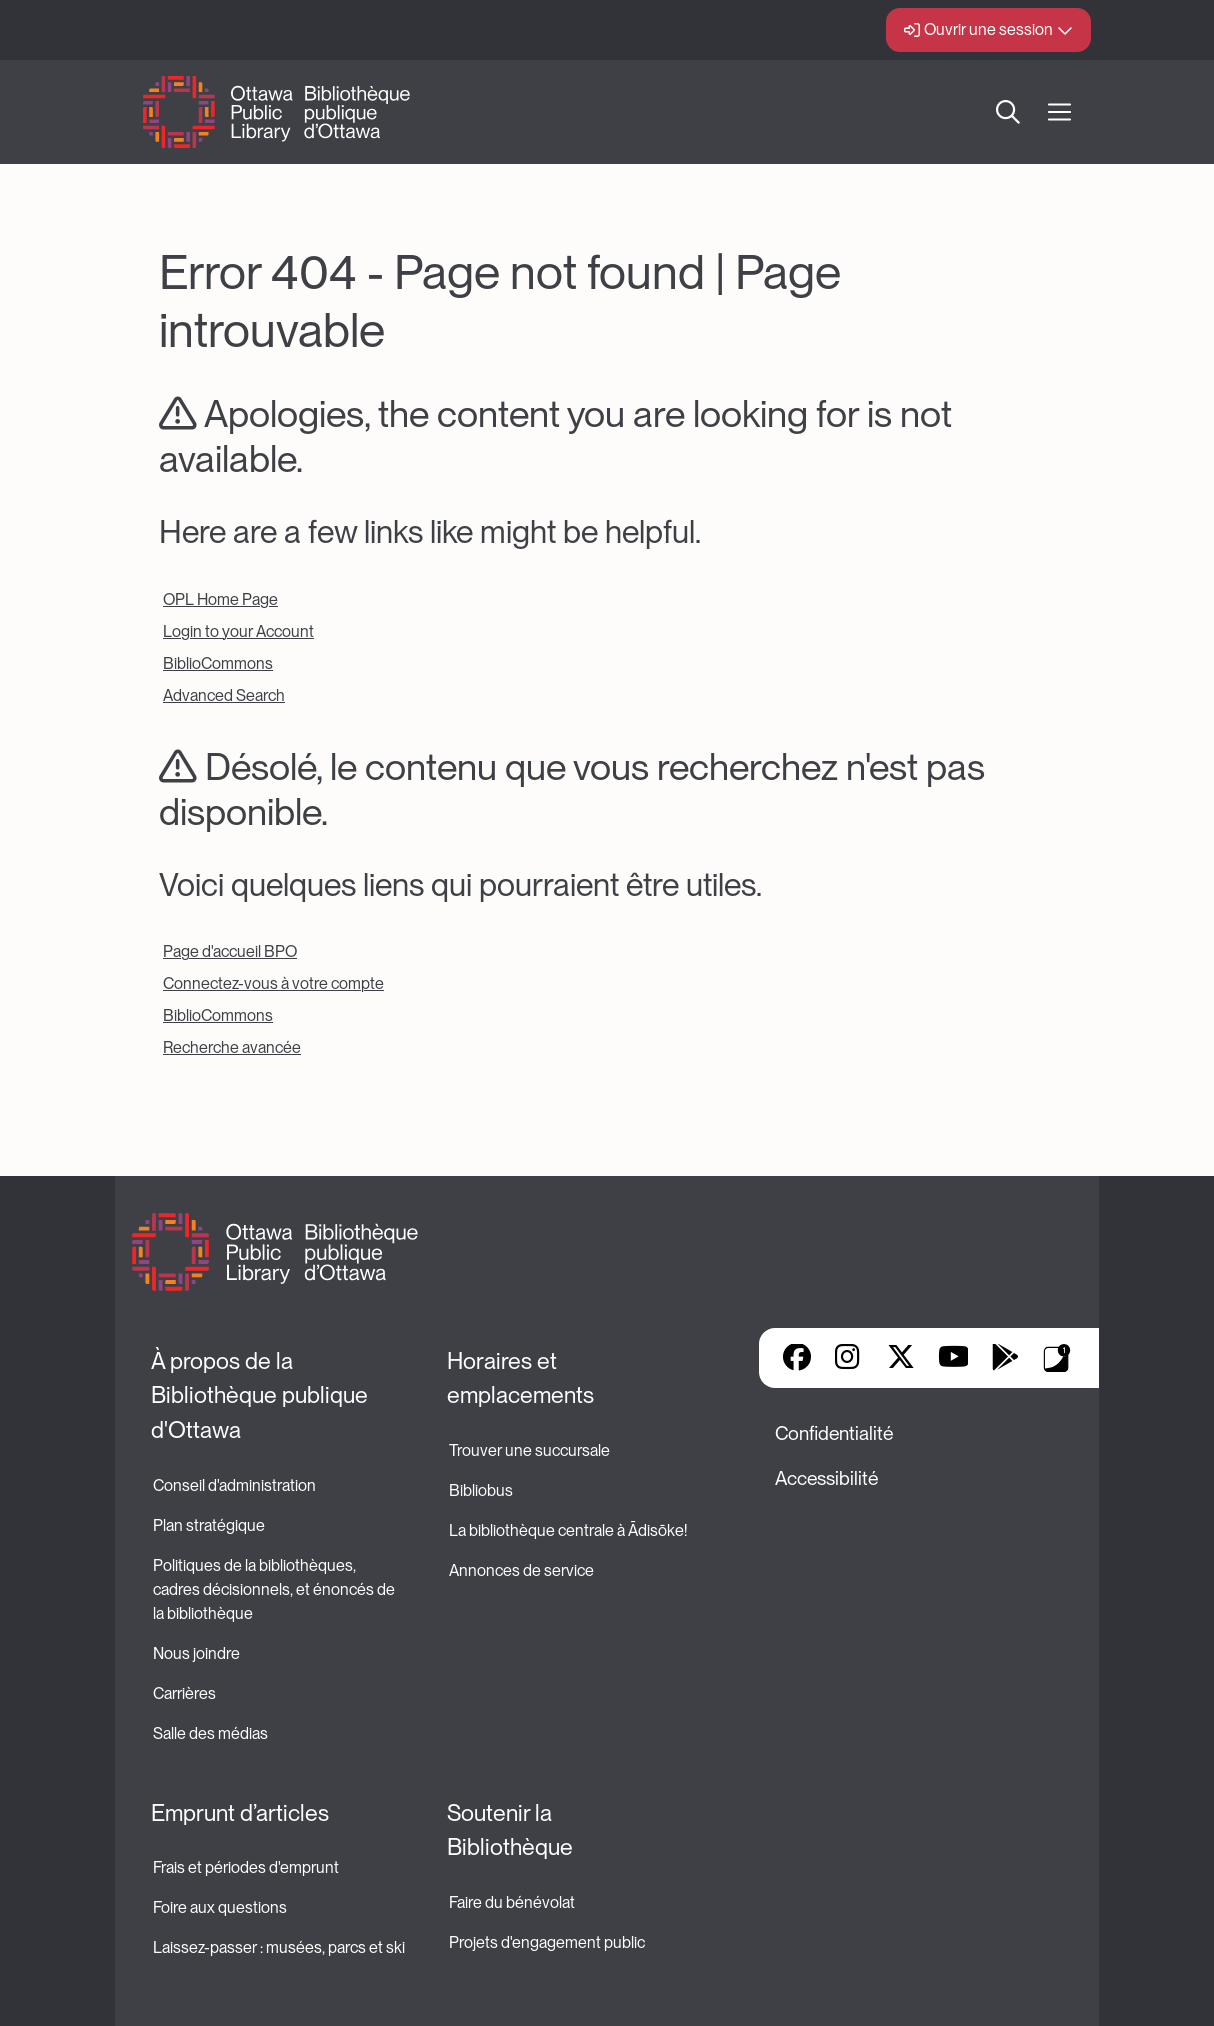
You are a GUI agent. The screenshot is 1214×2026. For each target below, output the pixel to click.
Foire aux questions (220, 1907)
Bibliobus (481, 1490)
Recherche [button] (1008, 112)
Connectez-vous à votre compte (273, 983)
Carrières (184, 1693)
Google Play (1005, 1359)
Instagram (849, 1359)
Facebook (797, 1359)
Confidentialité (834, 1433)
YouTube (953, 1359)
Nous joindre (196, 1653)
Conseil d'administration (234, 1485)
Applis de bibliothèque (1057, 1358)
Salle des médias (210, 1733)
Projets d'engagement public (547, 1942)
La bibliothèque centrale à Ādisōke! (568, 1530)
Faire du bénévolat (512, 1902)
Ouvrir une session (988, 29)
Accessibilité (826, 1478)
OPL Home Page (220, 599)
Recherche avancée (232, 1047)
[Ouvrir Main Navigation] (1059, 112)
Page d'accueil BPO (230, 951)
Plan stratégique (209, 1525)
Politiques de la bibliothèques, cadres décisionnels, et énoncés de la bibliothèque (275, 1589)
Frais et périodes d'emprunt (246, 1867)
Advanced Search (224, 695)
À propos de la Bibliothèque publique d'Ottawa (262, 1395)
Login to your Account (238, 631)
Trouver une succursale (529, 1450)
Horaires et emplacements (520, 1378)
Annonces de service (521, 1570)
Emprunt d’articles (240, 1813)
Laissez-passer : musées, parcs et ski (279, 1947)
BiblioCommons (218, 663)
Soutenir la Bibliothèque (510, 1830)
